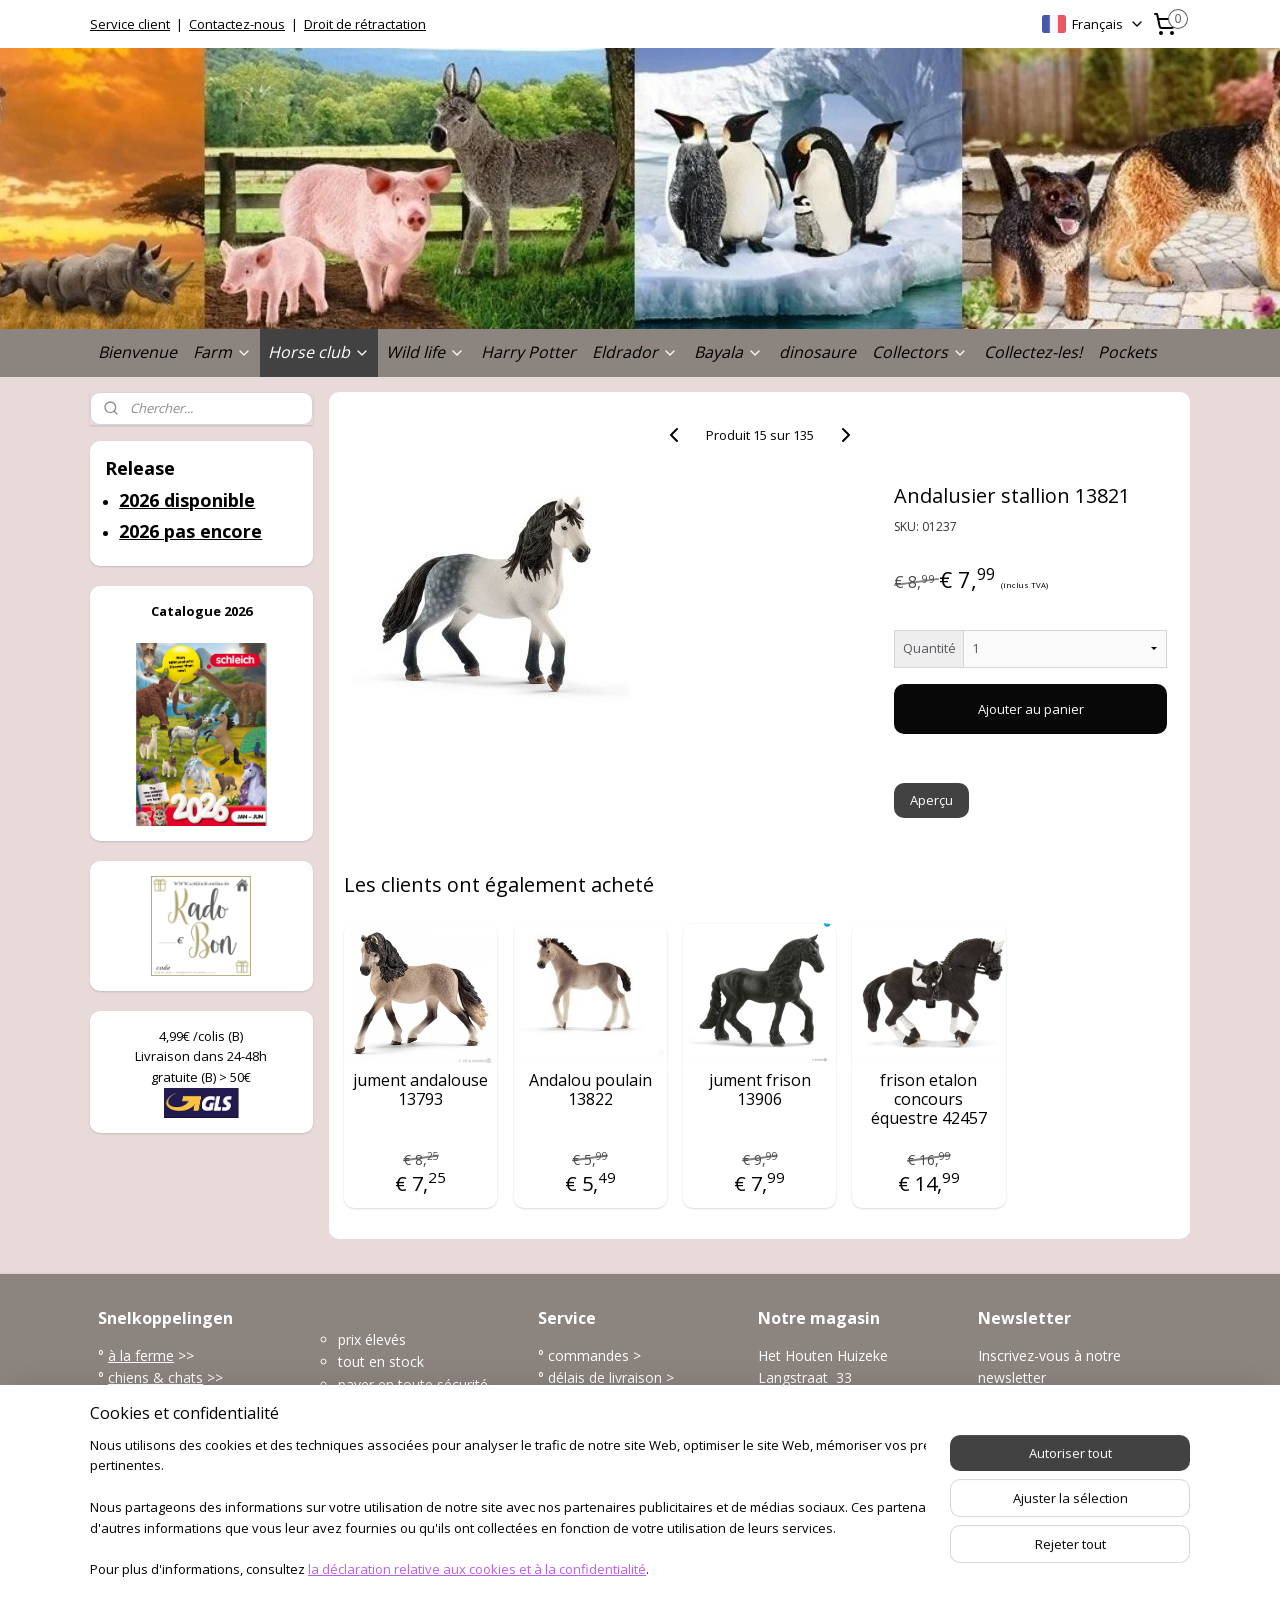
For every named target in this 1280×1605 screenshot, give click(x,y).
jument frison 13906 (760, 1090)
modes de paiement (613, 1400)
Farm (222, 352)
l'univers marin (154, 1422)
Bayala (728, 352)
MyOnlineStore (862, 1568)
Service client (130, 24)
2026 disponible (187, 500)
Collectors (920, 352)
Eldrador (635, 352)
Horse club (319, 352)
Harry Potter (528, 352)
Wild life (425, 352)
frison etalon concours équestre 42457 (929, 1100)
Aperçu (932, 800)
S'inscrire (1022, 1423)
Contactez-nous (237, 24)
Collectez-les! (1033, 352)
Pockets (1127, 352)
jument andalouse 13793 (420, 1090)
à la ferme (141, 1355)
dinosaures (145, 1445)
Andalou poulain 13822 (590, 1090)
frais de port (587, 1422)
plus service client (604, 1467)
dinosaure (817, 352)
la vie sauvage (153, 1400)
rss (608, 1568)
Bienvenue (137, 352)
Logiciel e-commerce (686, 1568)
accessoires (148, 1467)
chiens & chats (155, 1377)
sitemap (566, 1568)
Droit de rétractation (365, 24)
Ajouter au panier (1031, 709)
